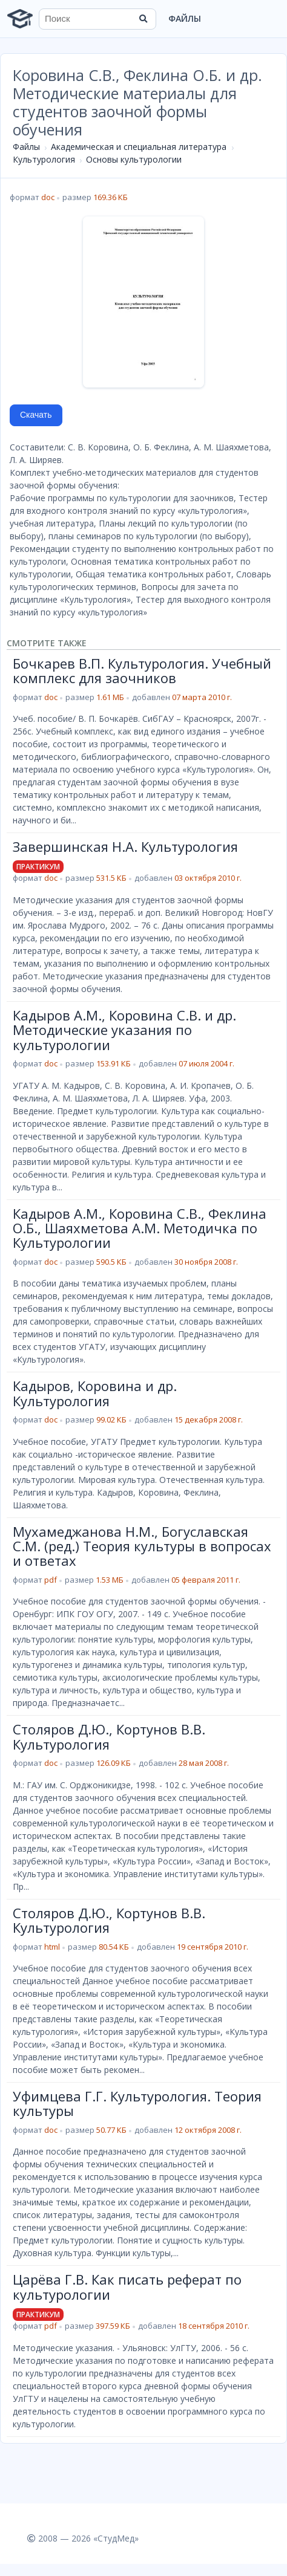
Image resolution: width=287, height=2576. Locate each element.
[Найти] (142, 18)
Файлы (184, 18)
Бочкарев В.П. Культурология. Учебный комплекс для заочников (142, 670)
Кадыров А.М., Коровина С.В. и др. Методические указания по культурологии (124, 1030)
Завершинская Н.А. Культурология (125, 846)
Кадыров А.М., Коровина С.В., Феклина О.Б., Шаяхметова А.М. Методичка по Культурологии (139, 1228)
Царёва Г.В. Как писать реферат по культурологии (127, 2286)
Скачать (36, 415)
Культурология (44, 159)
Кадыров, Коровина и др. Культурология (95, 1393)
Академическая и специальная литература (138, 146)
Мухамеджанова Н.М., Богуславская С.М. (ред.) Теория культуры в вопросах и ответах (142, 1546)
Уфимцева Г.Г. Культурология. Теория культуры (137, 2103)
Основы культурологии (134, 159)
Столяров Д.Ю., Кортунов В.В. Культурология (109, 1736)
